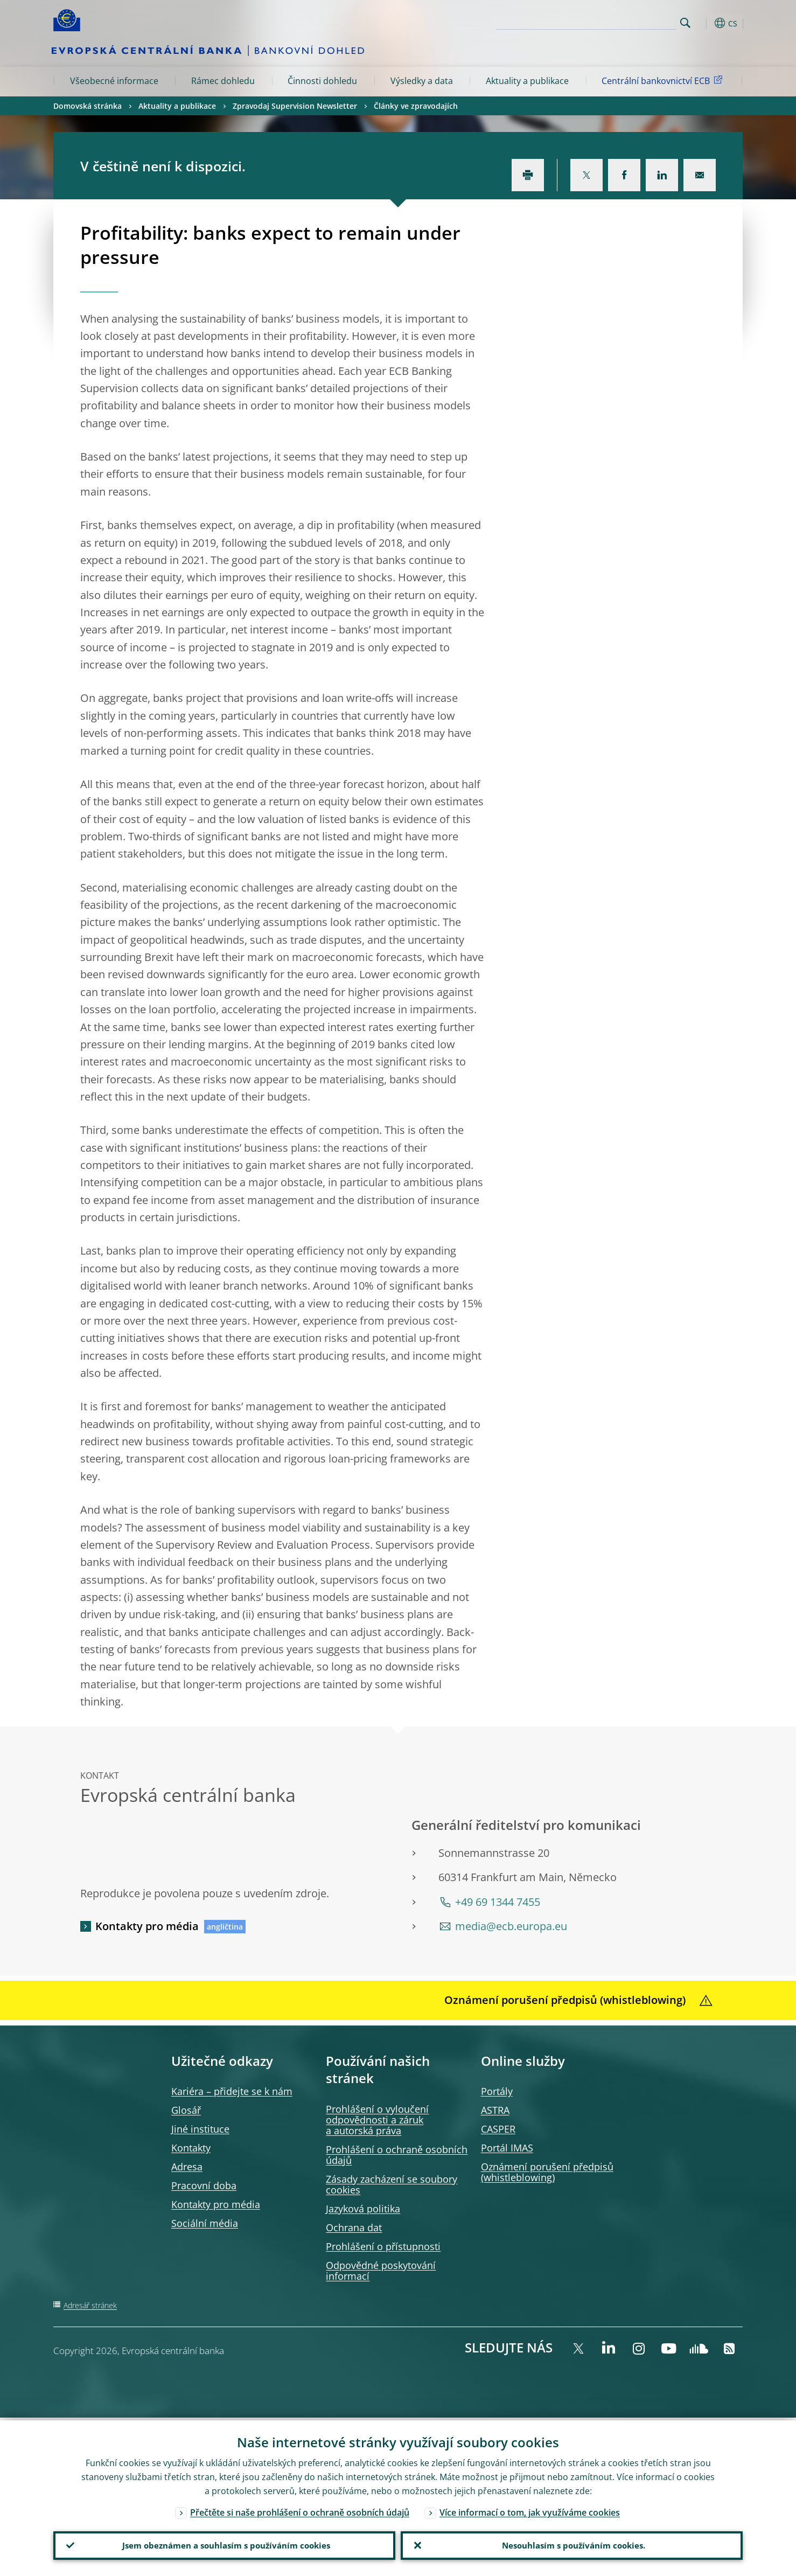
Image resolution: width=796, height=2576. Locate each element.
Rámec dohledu (223, 81)
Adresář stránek (90, 2305)
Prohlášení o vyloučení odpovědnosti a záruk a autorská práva (377, 2119)
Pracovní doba (203, 2185)
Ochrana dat (354, 2227)
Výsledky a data (421, 81)
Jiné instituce (200, 2128)
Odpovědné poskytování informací (381, 2270)
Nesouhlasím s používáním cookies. (572, 2544)
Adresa (187, 2166)
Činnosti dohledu (322, 81)
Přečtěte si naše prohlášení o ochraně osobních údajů (299, 2510)
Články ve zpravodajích (416, 106)
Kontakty (191, 2147)
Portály (497, 2091)
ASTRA (495, 2110)
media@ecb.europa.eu (511, 1926)
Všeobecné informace (114, 81)
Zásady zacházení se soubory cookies (391, 2184)
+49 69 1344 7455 (497, 1902)
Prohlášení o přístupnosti (383, 2246)
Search (685, 22)
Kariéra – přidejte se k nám (231, 2091)
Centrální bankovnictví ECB (664, 80)
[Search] (622, 21)
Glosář (186, 2110)
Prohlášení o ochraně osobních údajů (396, 2155)
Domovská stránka (87, 106)
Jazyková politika (363, 2208)
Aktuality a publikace (527, 81)
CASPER (498, 2128)
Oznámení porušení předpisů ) (547, 2172)
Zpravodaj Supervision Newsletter (295, 106)
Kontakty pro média (147, 1926)
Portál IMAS (507, 2147)
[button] (705, 23)
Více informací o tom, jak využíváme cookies (529, 2510)
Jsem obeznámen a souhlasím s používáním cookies (224, 2544)
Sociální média (204, 2223)
